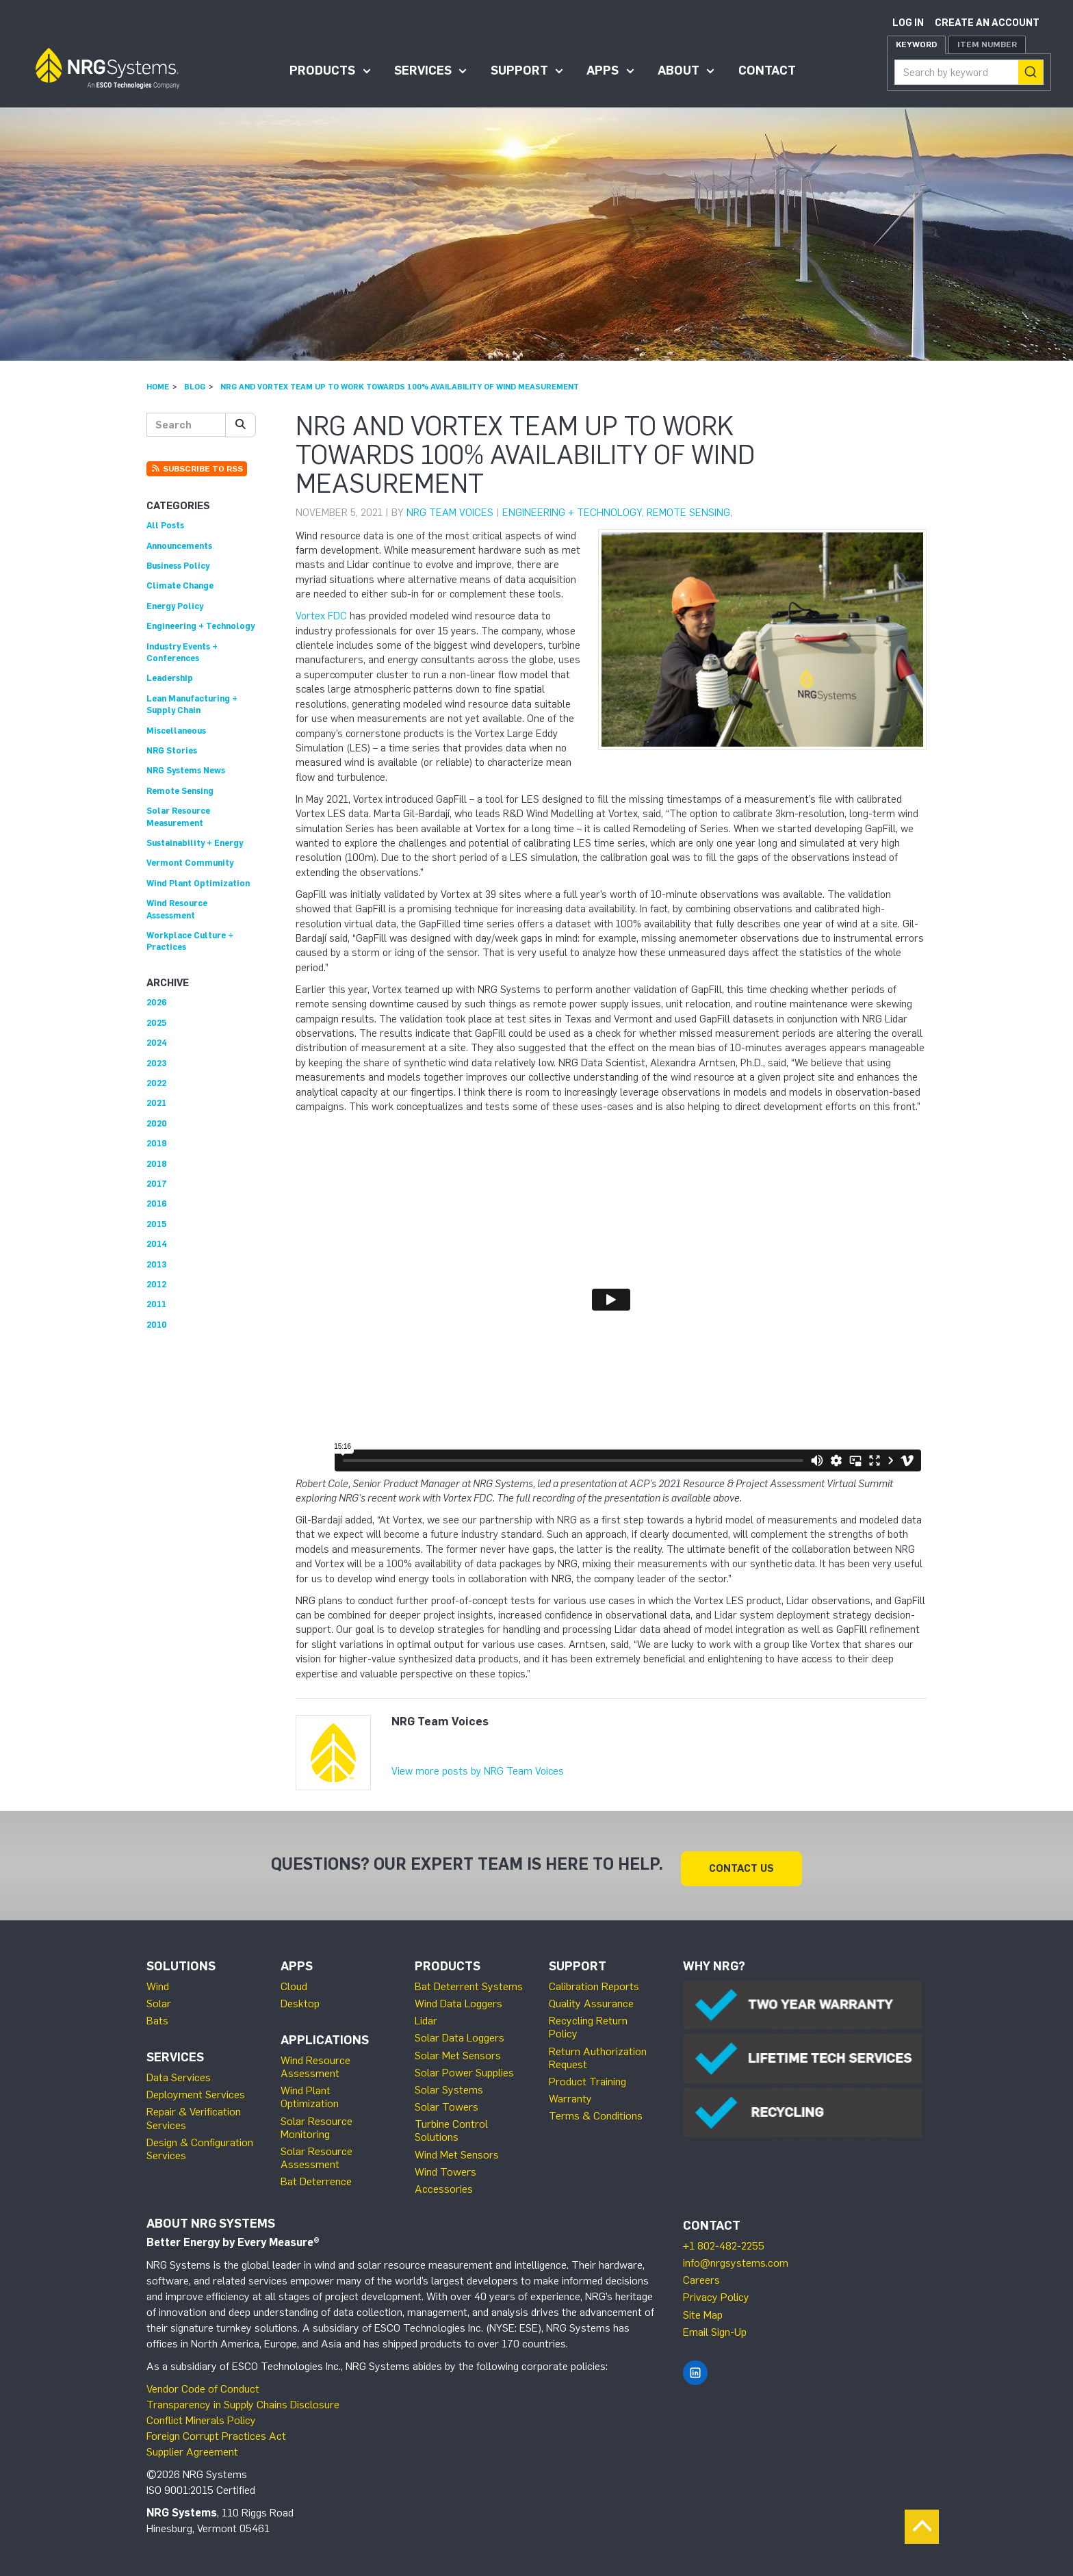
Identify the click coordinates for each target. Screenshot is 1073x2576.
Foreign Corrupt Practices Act (216, 2429)
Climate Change (180, 585)
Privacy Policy (716, 2291)
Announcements (179, 546)
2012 (156, 1284)
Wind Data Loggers (458, 1997)
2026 (156, 1002)
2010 (156, 1324)
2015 (156, 1224)
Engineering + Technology (572, 512)
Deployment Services (195, 2089)
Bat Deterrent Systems (469, 1980)
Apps (602, 70)
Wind (157, 1980)
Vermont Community (189, 863)
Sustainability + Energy (194, 843)
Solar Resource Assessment (316, 2152)
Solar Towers (446, 2101)
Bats (157, 2015)
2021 (156, 1103)
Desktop (300, 1997)
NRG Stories (171, 750)
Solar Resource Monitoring (316, 2122)
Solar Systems (449, 2083)
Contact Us (741, 1862)
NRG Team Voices (449, 512)
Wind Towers (445, 2165)
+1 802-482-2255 (723, 2239)
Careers (701, 2274)
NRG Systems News (185, 770)
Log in (908, 23)
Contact (767, 70)
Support (519, 70)
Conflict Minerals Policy (201, 2414)
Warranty (570, 2093)
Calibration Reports (594, 1980)
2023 (156, 1063)
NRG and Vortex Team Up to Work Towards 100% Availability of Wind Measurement (399, 386)
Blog (194, 386)
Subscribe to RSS (197, 469)
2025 (156, 1023)
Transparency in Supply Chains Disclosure (242, 2399)
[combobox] (969, 72)
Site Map (703, 2308)
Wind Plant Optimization (198, 883)
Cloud (294, 1980)
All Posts (165, 525)
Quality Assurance (591, 1997)
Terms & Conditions (596, 2110)
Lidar (426, 2015)
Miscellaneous (176, 730)
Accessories (444, 2183)
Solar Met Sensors (458, 2049)
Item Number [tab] (987, 44)
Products (322, 70)
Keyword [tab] (916, 44)
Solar (158, 1997)
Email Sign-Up (715, 2325)
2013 (156, 1264)
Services (423, 70)
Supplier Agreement (192, 2445)
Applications (325, 2034)
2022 (156, 1083)
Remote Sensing (688, 512)
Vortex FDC (321, 616)
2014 (156, 1244)
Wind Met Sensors (457, 2148)
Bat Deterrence (316, 2175)
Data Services (178, 2071)
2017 (156, 1183)
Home (157, 386)
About (678, 70)
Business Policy (177, 566)
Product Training (587, 2075)
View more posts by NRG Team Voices (477, 1771)
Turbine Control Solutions (451, 2125)
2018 (156, 1164)
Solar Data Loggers (459, 2032)
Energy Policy (174, 606)
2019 (156, 1143)
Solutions (181, 1960)
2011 (156, 1304)
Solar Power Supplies (464, 2066)
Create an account (987, 23)
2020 (156, 1123)
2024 (156, 1043)
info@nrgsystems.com (735, 2257)
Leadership (169, 678)
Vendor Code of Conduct (202, 2383)
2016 (156, 1203)
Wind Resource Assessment (315, 2061)
